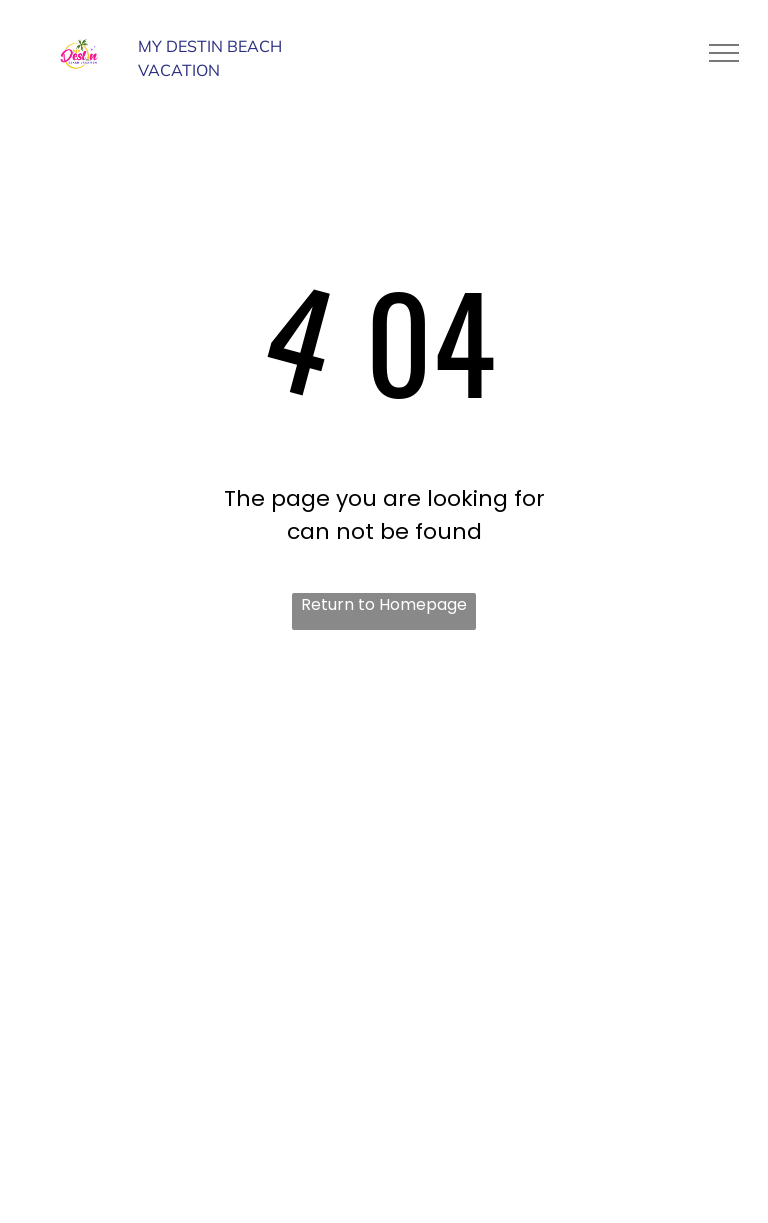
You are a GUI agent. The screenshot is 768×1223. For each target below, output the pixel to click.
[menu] (724, 53)
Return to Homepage (384, 604)
